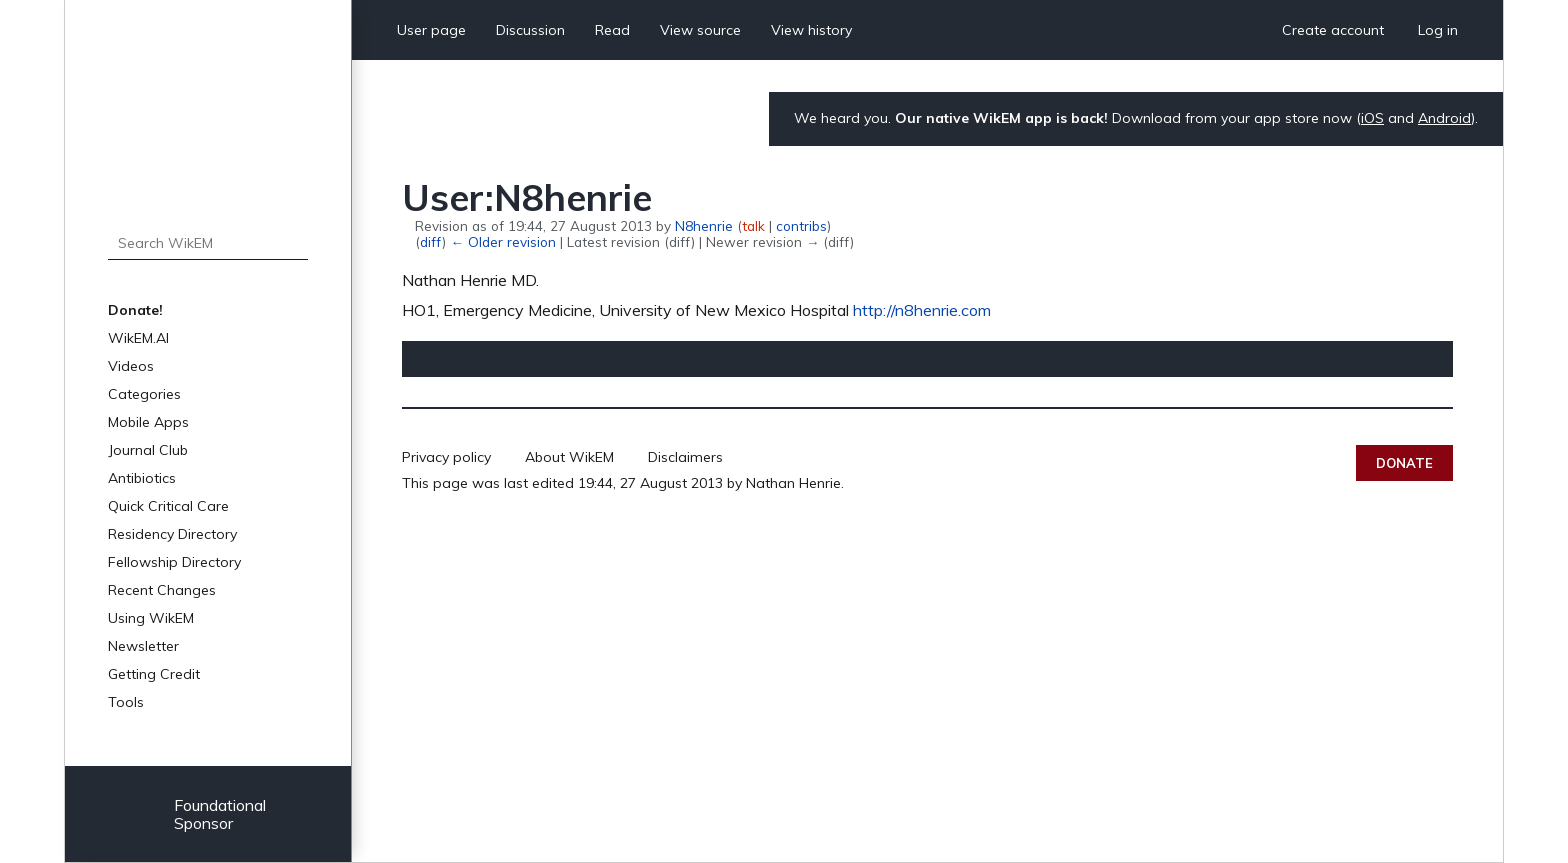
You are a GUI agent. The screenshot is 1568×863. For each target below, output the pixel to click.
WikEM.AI (138, 338)
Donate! (135, 310)
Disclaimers (685, 457)
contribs (801, 225)
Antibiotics (142, 478)
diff (431, 241)
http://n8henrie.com (922, 310)
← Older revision (502, 241)
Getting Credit (154, 674)
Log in (1438, 30)
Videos (131, 366)
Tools (126, 702)
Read (612, 30)
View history (811, 30)
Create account (1333, 30)
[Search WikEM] (208, 243)
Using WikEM (151, 618)
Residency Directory (172, 534)
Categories (144, 394)
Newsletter (143, 646)
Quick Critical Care (168, 506)
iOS (1372, 118)
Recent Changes (162, 590)
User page (431, 30)
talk (753, 225)
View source (700, 30)
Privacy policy (446, 457)
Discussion (530, 30)
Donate (1404, 463)
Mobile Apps (148, 422)
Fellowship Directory (174, 562)
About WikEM (569, 457)
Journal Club (148, 450)
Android (1444, 118)
